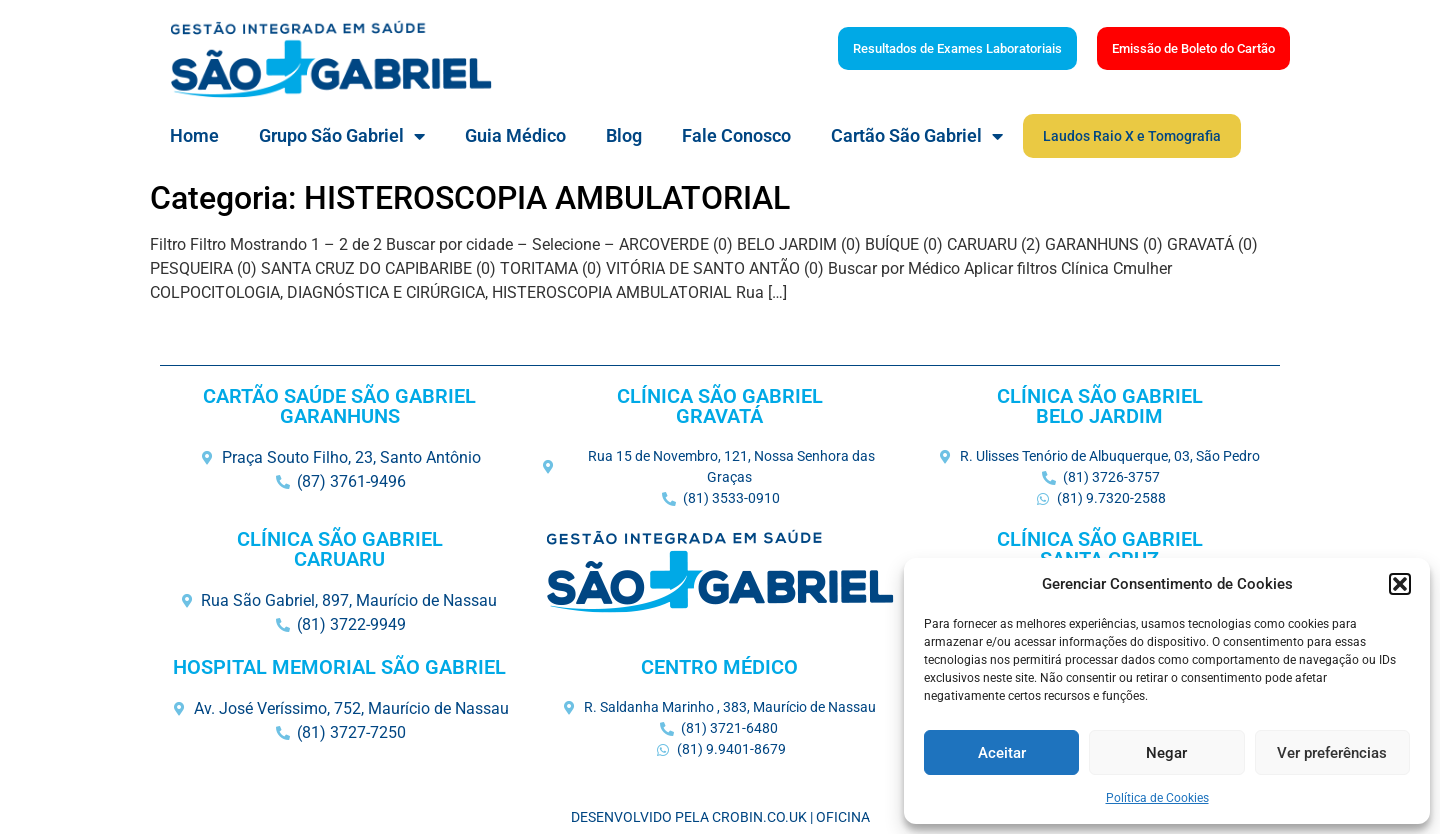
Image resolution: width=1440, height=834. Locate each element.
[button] (1400, 584)
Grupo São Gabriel (342, 136)
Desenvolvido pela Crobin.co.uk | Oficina (720, 817)
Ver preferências (1332, 753)
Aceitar (1002, 753)
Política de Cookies (1157, 798)
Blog (624, 135)
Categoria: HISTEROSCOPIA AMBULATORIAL (470, 198)
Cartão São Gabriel (917, 136)
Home (194, 135)
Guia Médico (515, 135)
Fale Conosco (736, 135)
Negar (1166, 753)
